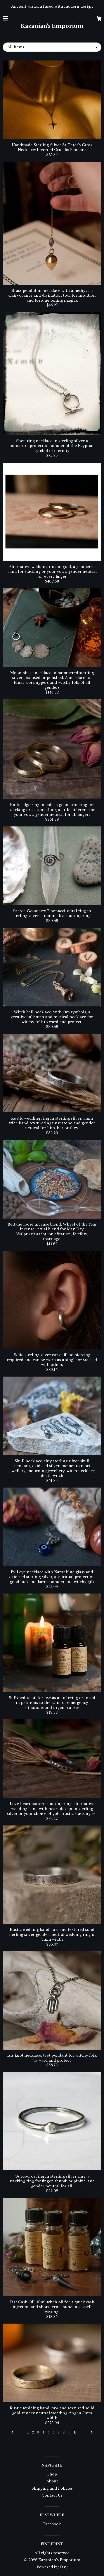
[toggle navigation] (5, 18)
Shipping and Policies (52, 2488)
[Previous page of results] (12, 2432)
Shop (52, 2474)
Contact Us (52, 2495)
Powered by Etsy (52, 2567)
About (52, 2481)
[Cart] (99, 19)
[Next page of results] (92, 2432)
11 (75, 2432)
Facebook (52, 2524)
